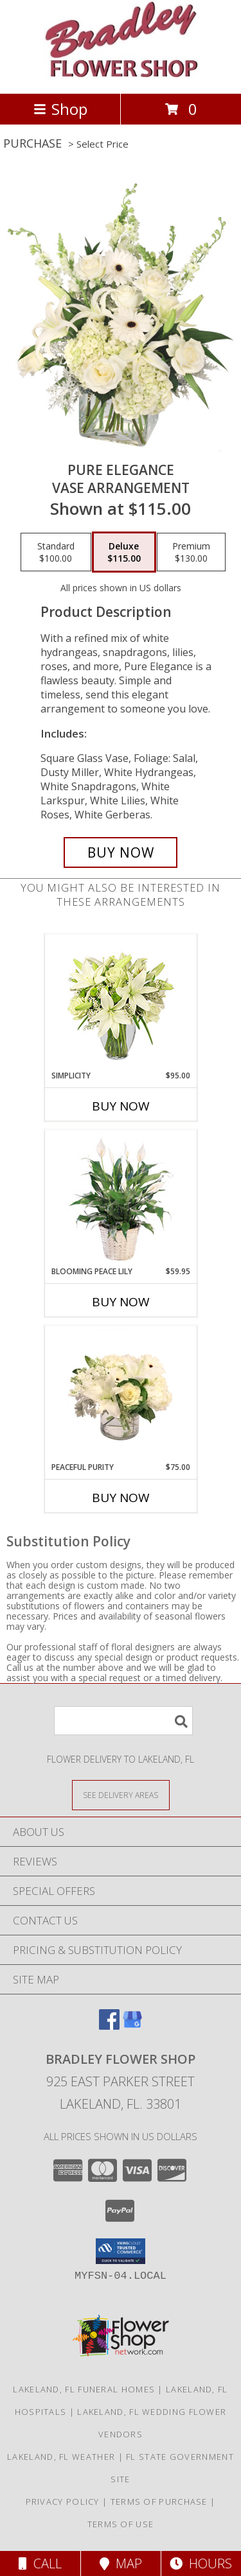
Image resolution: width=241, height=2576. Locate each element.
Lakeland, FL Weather (61, 2456)
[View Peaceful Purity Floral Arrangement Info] (120, 1394)
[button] (120, 2251)
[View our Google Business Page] (132, 2025)
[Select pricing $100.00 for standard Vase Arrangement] (56, 552)
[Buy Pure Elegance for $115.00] (121, 852)
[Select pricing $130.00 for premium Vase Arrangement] (191, 552)
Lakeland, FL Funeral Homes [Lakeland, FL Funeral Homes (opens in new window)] (84, 2389)
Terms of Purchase (159, 2501)
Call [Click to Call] (40, 2563)
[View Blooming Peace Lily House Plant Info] (120, 1198)
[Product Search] (123, 1720)
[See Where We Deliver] (121, 1794)
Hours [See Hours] (201, 2563)
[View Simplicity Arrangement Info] (120, 1002)
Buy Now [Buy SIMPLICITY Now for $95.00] (121, 1106)
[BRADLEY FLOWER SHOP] (121, 75)
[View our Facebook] (109, 2025)
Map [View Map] (121, 2563)
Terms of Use (120, 2524)
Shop (60, 108)
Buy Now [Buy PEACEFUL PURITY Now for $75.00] (121, 1497)
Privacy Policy (63, 2501)
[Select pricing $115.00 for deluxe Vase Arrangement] (124, 552)
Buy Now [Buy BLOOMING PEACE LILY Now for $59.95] (121, 1301)
